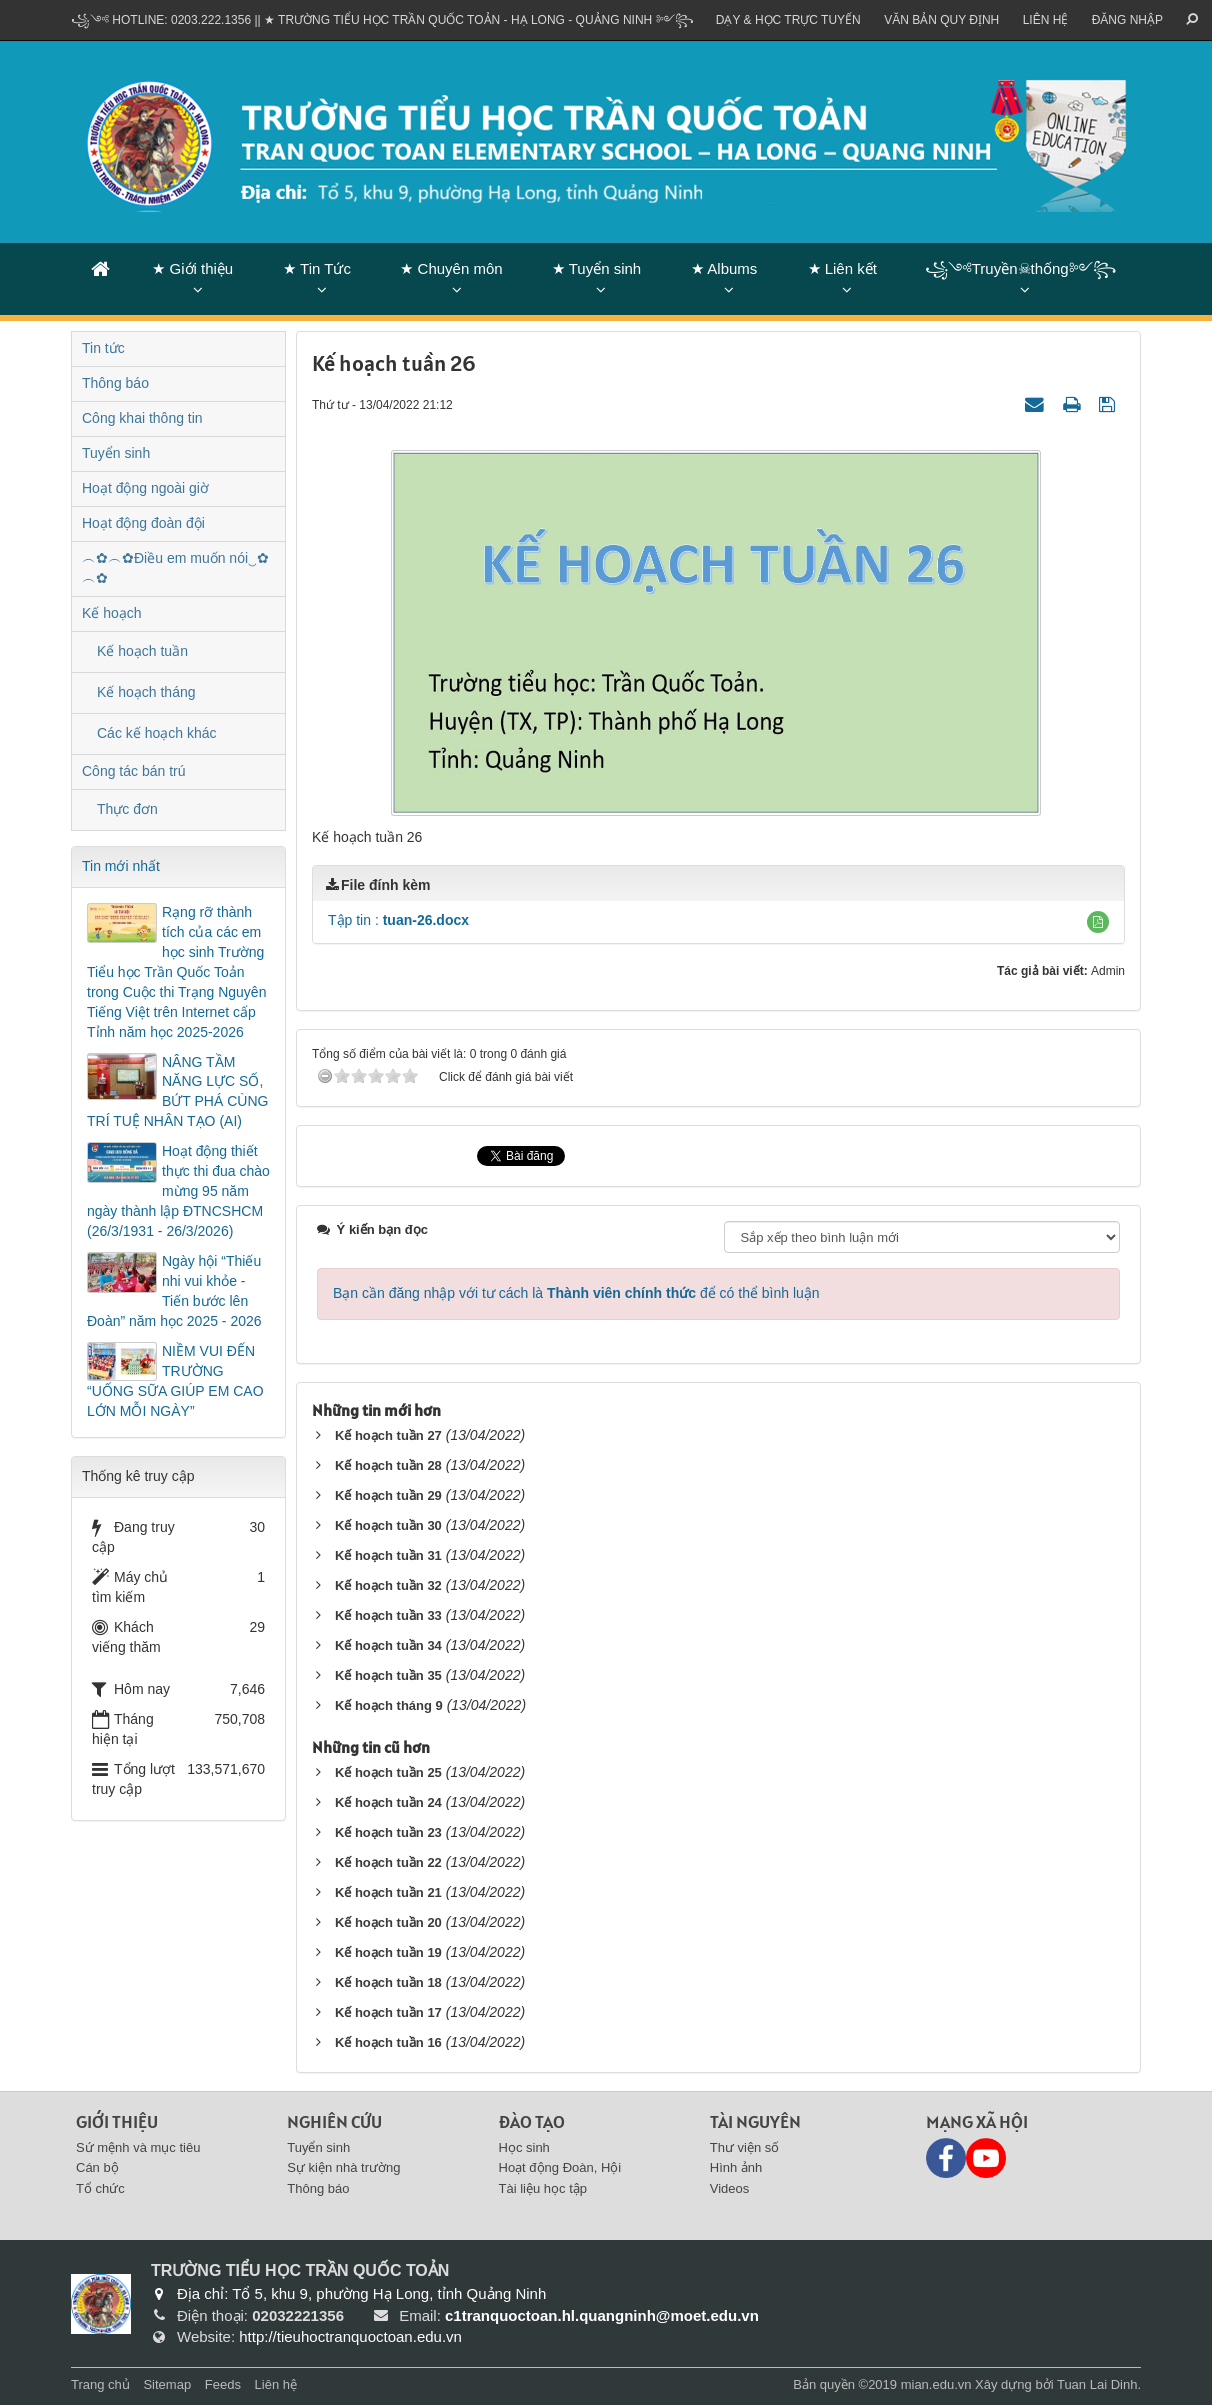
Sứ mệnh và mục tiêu (138, 2147)
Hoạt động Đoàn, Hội (560, 2167)
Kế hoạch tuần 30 (388, 1525)
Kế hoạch (112, 613)
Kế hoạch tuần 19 (388, 1952)
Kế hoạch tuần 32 (388, 1585)
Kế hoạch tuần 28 (388, 1465)
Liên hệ (1046, 20)
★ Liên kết (842, 268)
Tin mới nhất (121, 866)
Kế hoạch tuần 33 (388, 1615)
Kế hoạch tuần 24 (388, 1802)
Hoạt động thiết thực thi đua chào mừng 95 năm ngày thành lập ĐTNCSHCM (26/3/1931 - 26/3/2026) (178, 1191)
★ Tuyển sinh (596, 268)
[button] (1098, 922)
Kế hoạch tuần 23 (388, 1832)
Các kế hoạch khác (157, 733)
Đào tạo (532, 2121)
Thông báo (115, 383)
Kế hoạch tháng (146, 692)
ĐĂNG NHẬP (1127, 20)
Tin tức (103, 348)
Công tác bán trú (134, 771)
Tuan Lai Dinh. (1099, 2384)
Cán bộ (97, 2167)
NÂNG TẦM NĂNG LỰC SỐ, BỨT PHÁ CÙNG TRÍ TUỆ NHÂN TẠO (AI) (177, 1092)
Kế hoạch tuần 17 (388, 2012)
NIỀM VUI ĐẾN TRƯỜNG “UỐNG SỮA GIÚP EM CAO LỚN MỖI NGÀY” (175, 1381)
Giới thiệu (117, 2121)
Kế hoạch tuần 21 (388, 1892)
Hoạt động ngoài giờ (145, 488)
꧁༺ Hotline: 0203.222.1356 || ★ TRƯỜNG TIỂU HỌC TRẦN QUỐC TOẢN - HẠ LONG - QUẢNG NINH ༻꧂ (382, 20)
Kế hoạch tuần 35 (388, 1675)
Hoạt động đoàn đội (143, 523)
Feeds (223, 2384)
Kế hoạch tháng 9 (389, 1705)
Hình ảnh (736, 2167)
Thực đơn (127, 809)
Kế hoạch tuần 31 (388, 1555)
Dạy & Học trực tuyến (788, 20)
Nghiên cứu (334, 2121)
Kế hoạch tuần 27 (388, 1435)
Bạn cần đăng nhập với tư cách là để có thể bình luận (576, 1293)
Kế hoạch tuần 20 (388, 1922)
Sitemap (167, 2384)
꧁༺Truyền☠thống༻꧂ (1020, 268)
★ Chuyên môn (451, 268)
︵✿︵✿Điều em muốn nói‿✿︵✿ (175, 568)
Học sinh (524, 2147)
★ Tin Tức (317, 268)
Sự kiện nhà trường (343, 2167)
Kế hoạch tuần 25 (388, 1772)
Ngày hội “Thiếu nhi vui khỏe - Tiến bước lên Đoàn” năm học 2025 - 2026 (174, 1291)
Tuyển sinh (116, 453)
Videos (730, 2188)
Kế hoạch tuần (142, 651)
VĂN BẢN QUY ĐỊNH (941, 20)
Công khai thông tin (142, 418)
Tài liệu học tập (543, 2188)
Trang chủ (100, 2384)
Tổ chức (100, 2188)
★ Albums (724, 268)
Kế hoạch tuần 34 (388, 1645)
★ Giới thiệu (192, 268)
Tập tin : (398, 920)
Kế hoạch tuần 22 (388, 1862)
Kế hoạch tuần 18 (388, 1982)
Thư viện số (745, 2147)
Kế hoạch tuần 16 (388, 2042)
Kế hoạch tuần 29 (388, 1495)
